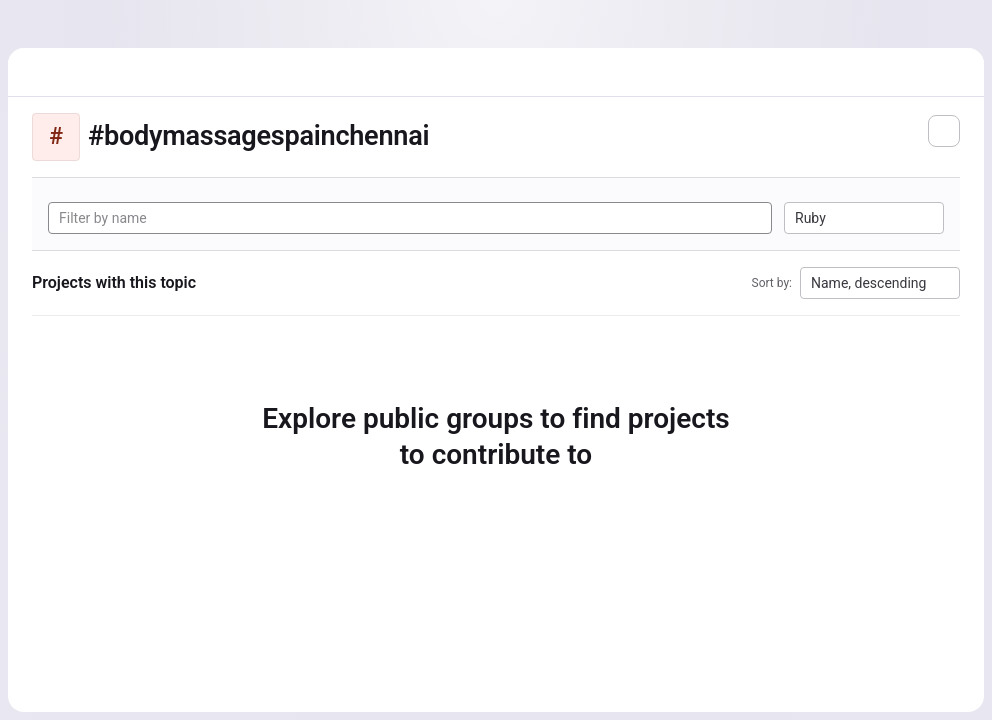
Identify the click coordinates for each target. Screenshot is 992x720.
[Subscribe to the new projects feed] (944, 131)
